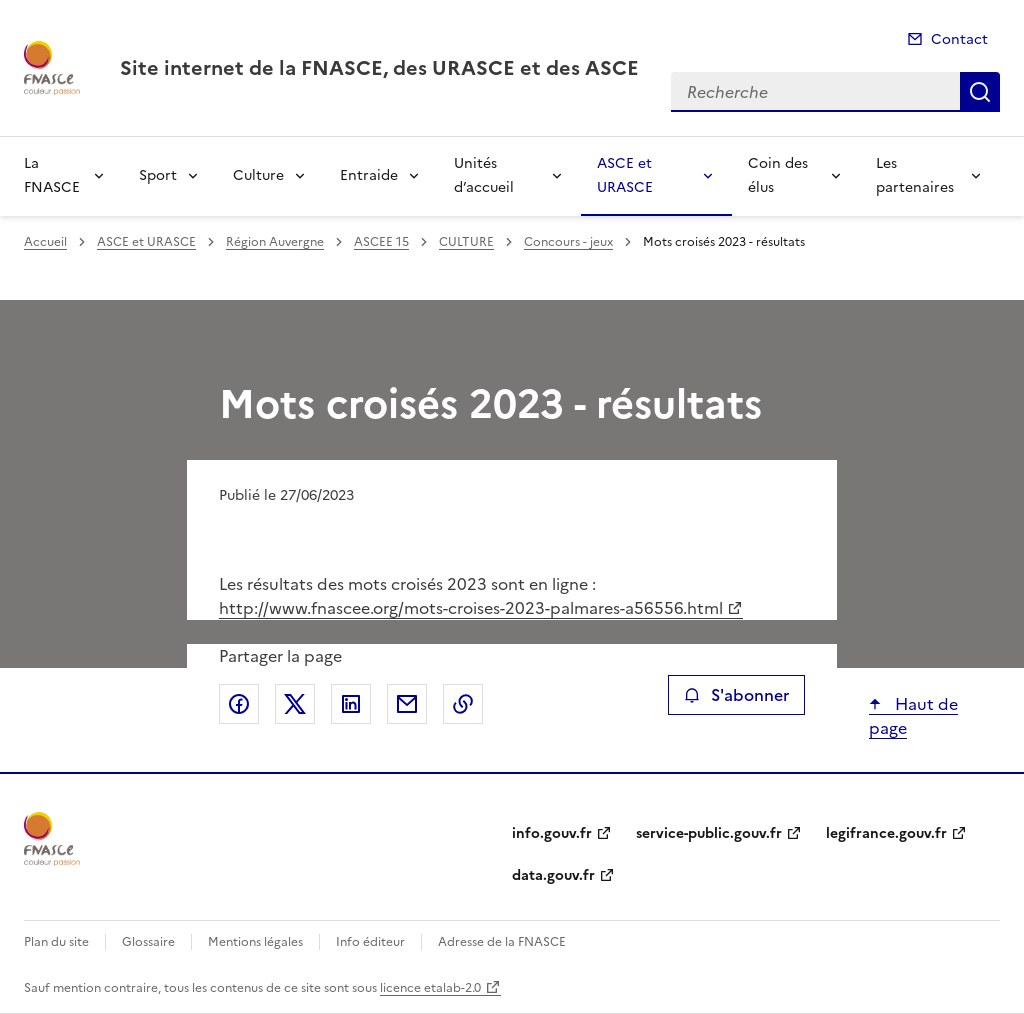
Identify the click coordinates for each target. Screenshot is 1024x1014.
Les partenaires (915, 175)
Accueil (45, 242)
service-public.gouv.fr (709, 833)
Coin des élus (778, 175)
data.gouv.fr (553, 875)
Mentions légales (255, 942)
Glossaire (148, 942)
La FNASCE (52, 175)
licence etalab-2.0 (430, 988)
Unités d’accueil (484, 175)
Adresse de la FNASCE (502, 942)
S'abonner (736, 695)
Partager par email (407, 704)
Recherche (980, 92)
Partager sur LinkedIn (351, 704)
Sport (158, 175)
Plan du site (56, 942)
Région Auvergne (275, 242)
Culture (258, 175)
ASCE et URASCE (625, 175)
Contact (959, 39)
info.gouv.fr (552, 833)
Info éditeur (370, 942)
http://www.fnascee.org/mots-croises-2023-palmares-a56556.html (471, 608)
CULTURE (466, 242)
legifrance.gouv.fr (886, 833)
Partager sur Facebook (239, 704)
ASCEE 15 (381, 242)
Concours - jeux (568, 242)
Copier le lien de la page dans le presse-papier (463, 704)
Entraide (369, 175)
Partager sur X (295, 704)
